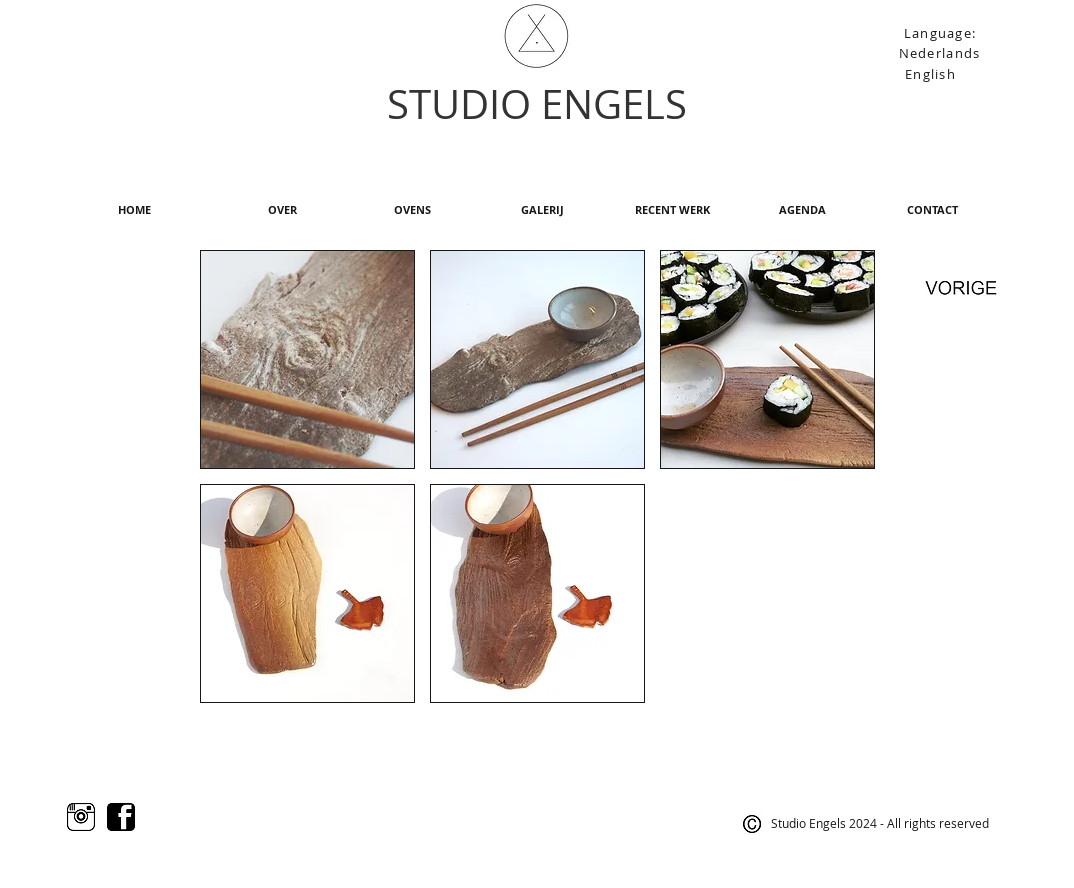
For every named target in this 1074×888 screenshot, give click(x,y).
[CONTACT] (932, 210)
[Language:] (942, 32)
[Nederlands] (941, 52)
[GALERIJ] (542, 210)
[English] (932, 73)
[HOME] (134, 210)
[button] (307, 359)
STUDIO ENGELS (537, 104)
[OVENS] (412, 210)
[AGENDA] (802, 210)
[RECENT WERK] (672, 210)
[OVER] (282, 210)
